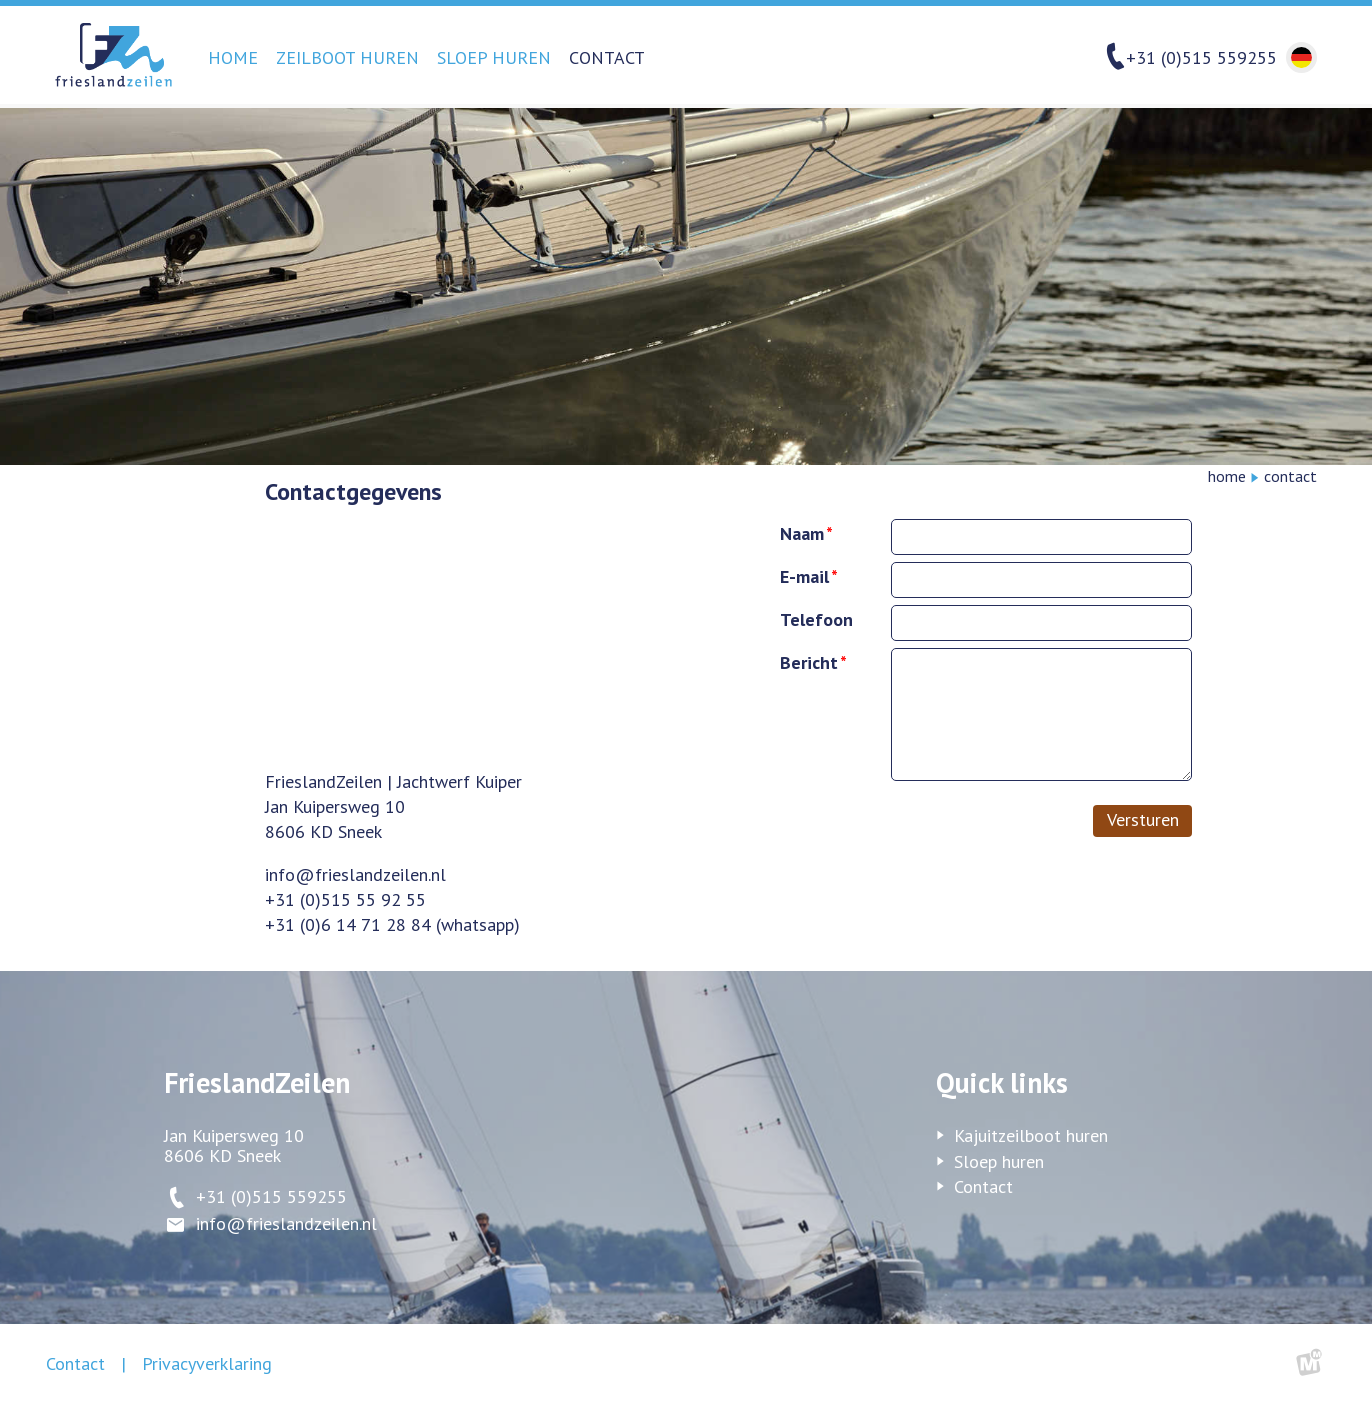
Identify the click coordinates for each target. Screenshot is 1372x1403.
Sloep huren (494, 57)
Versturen (1143, 819)
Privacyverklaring (207, 1363)
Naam (802, 533)
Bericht (809, 662)
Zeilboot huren (347, 57)
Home (233, 57)
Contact (607, 57)
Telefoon (816, 619)
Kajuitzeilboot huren (1031, 1136)
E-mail (804, 576)
